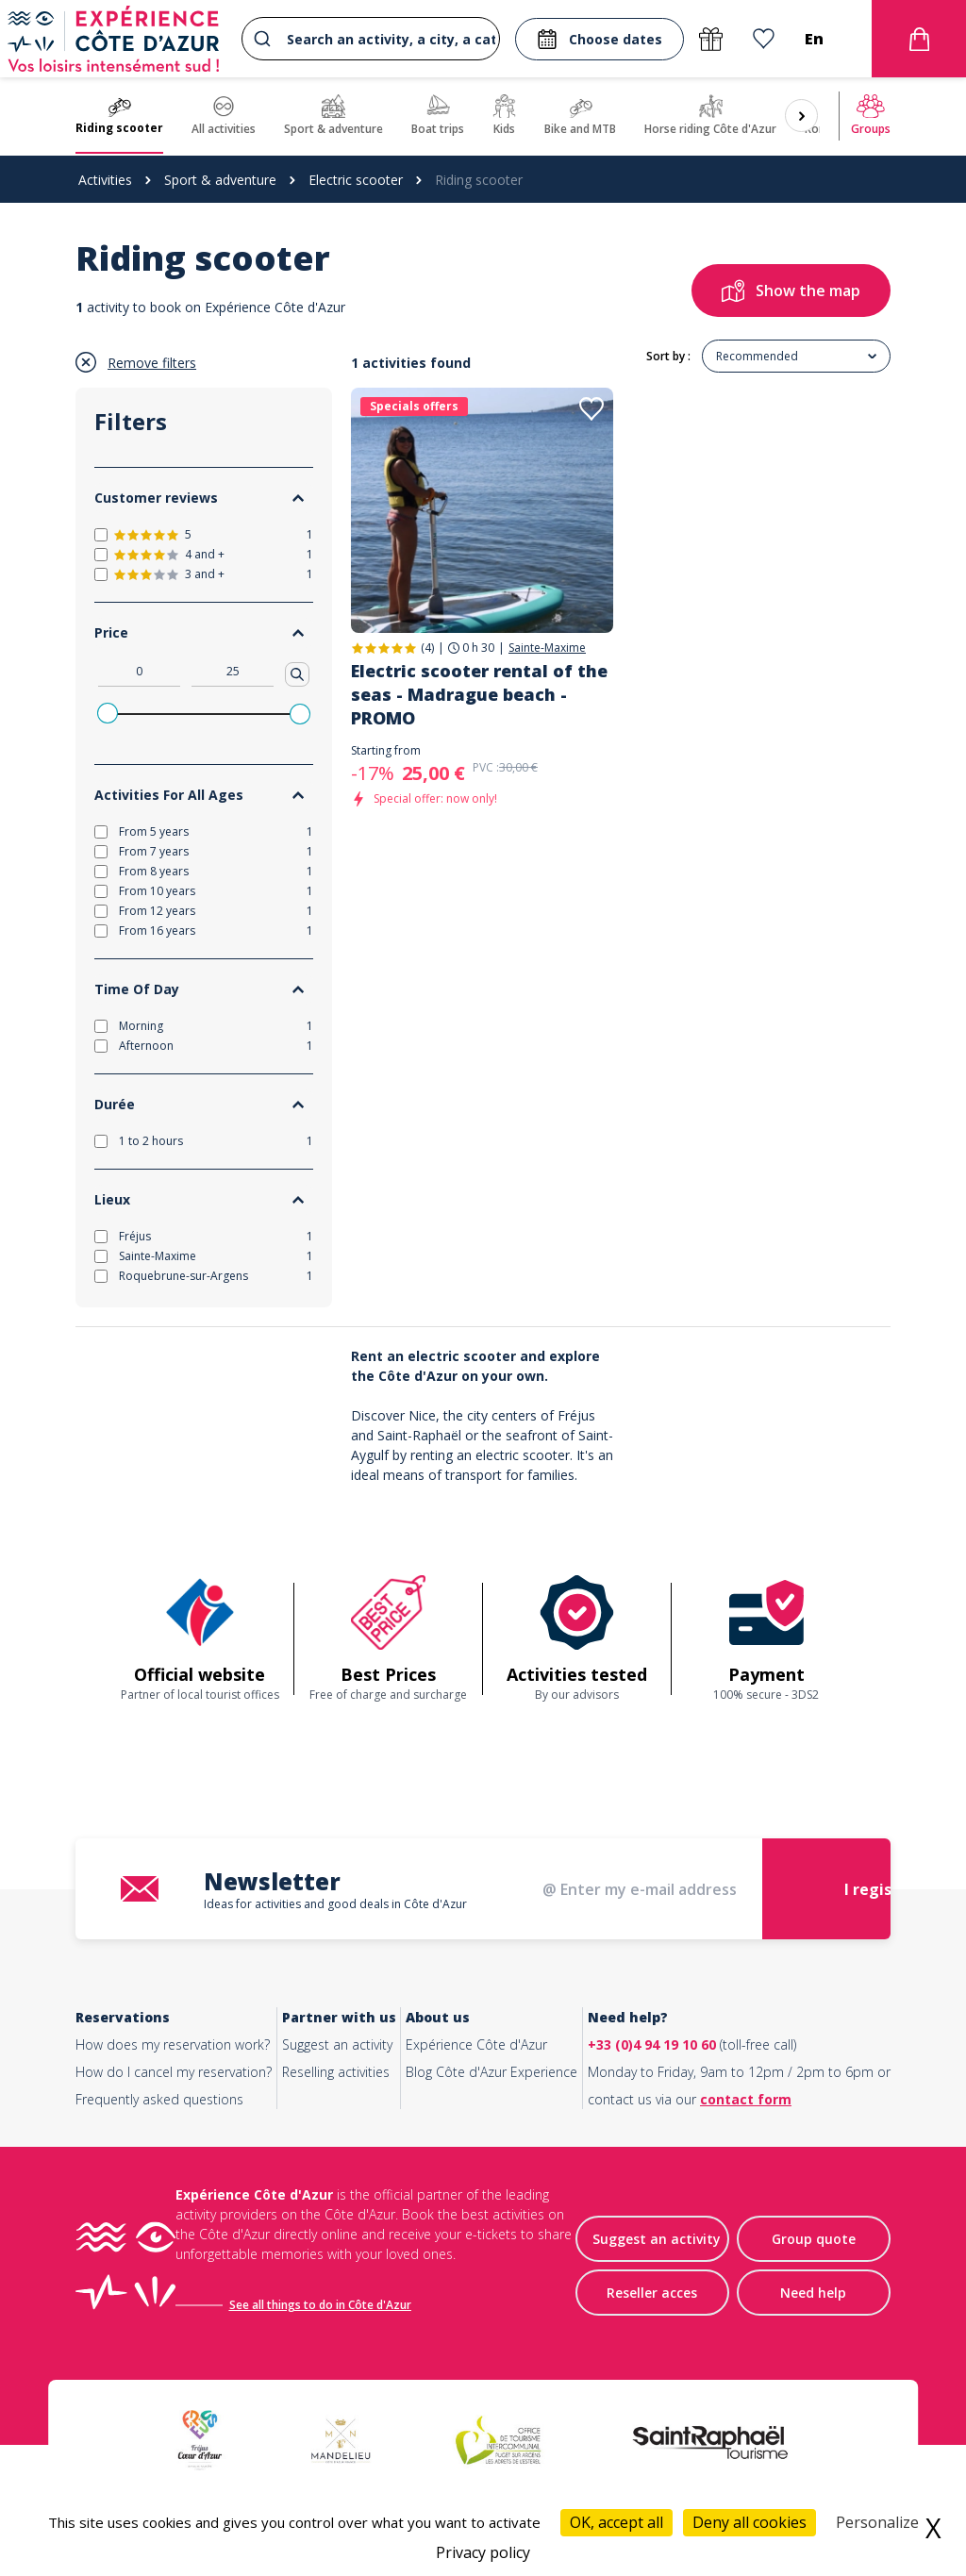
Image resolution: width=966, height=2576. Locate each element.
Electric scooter (355, 180)
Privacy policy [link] (483, 2552)
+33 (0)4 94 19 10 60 (652, 2044)
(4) (427, 648)
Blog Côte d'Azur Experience (491, 2072)
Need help (813, 2293)
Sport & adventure (220, 180)
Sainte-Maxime (547, 648)
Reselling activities (336, 2072)
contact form (745, 2099)
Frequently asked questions (159, 2099)
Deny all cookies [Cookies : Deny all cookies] (749, 2522)
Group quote (814, 2239)
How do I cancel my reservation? (173, 2072)
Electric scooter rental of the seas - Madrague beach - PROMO (479, 694)
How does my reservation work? (172, 2044)
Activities (105, 180)
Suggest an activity (337, 2044)
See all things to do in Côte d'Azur (320, 2305)
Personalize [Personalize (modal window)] (877, 2522)
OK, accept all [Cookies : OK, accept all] (616, 2522)
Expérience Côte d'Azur (476, 2044)
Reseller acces (652, 2293)
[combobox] (371, 38)
